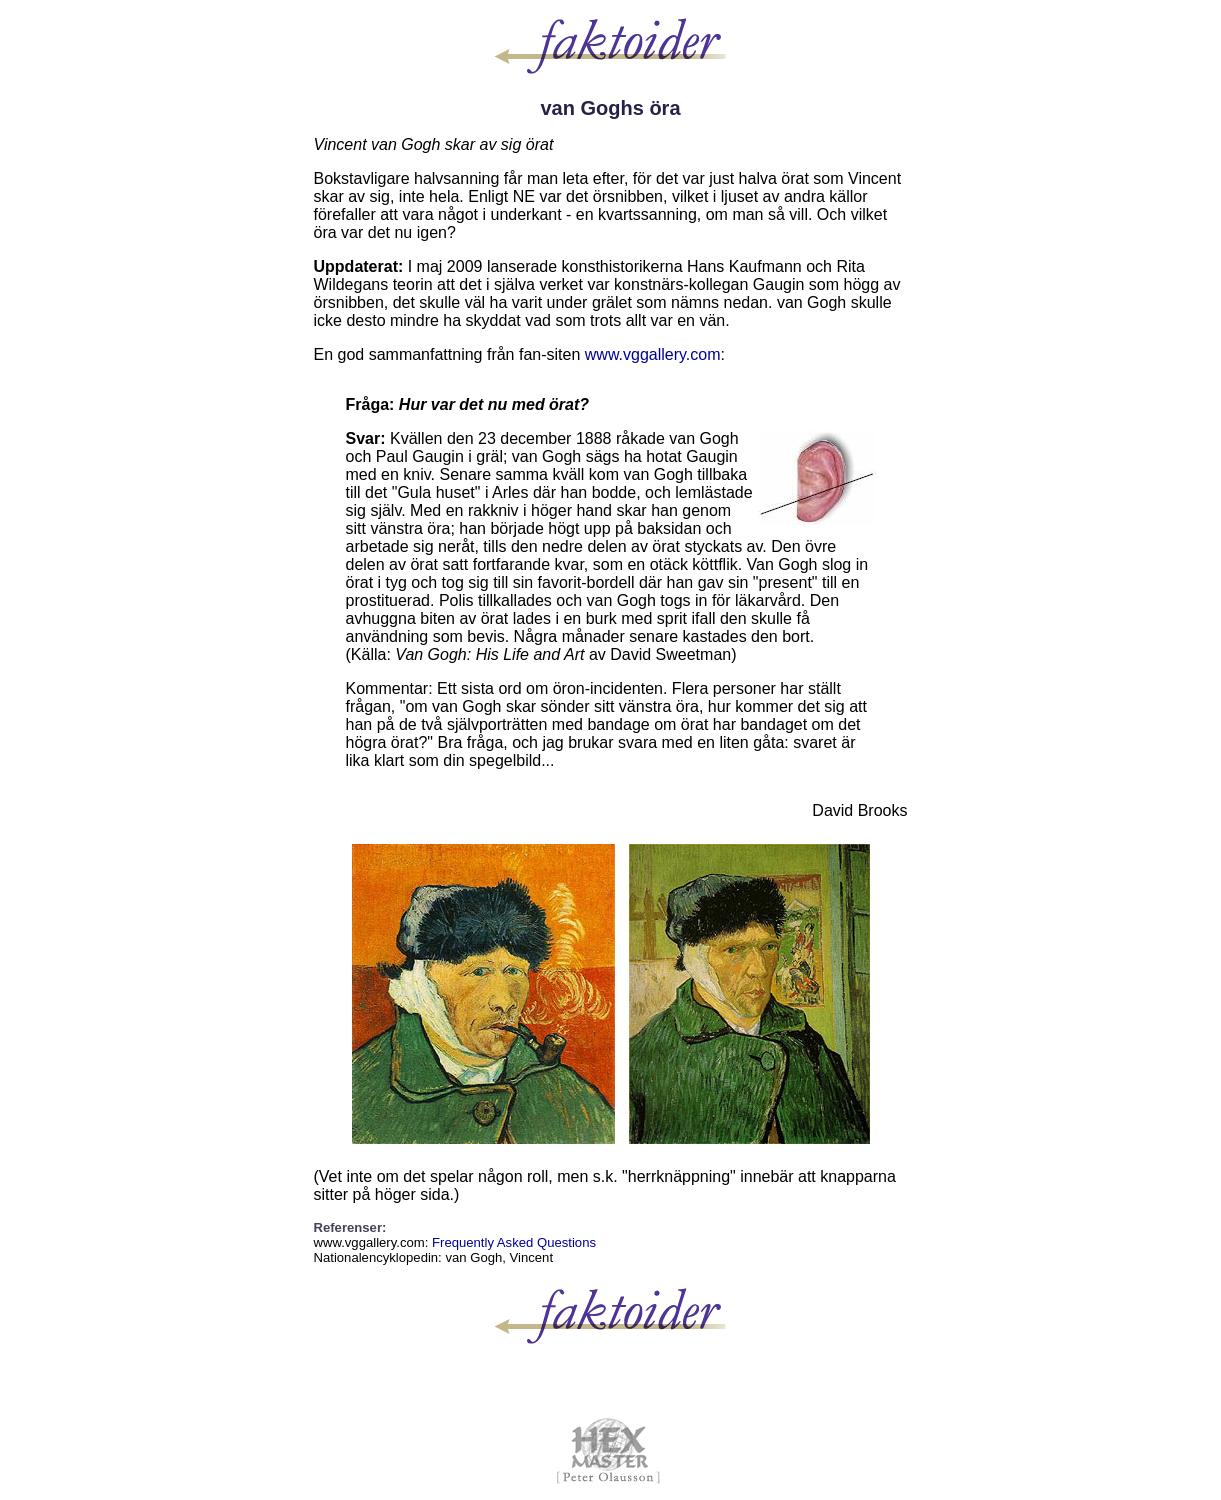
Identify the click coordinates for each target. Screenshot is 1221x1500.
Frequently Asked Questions (514, 1242)
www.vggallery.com (653, 354)
